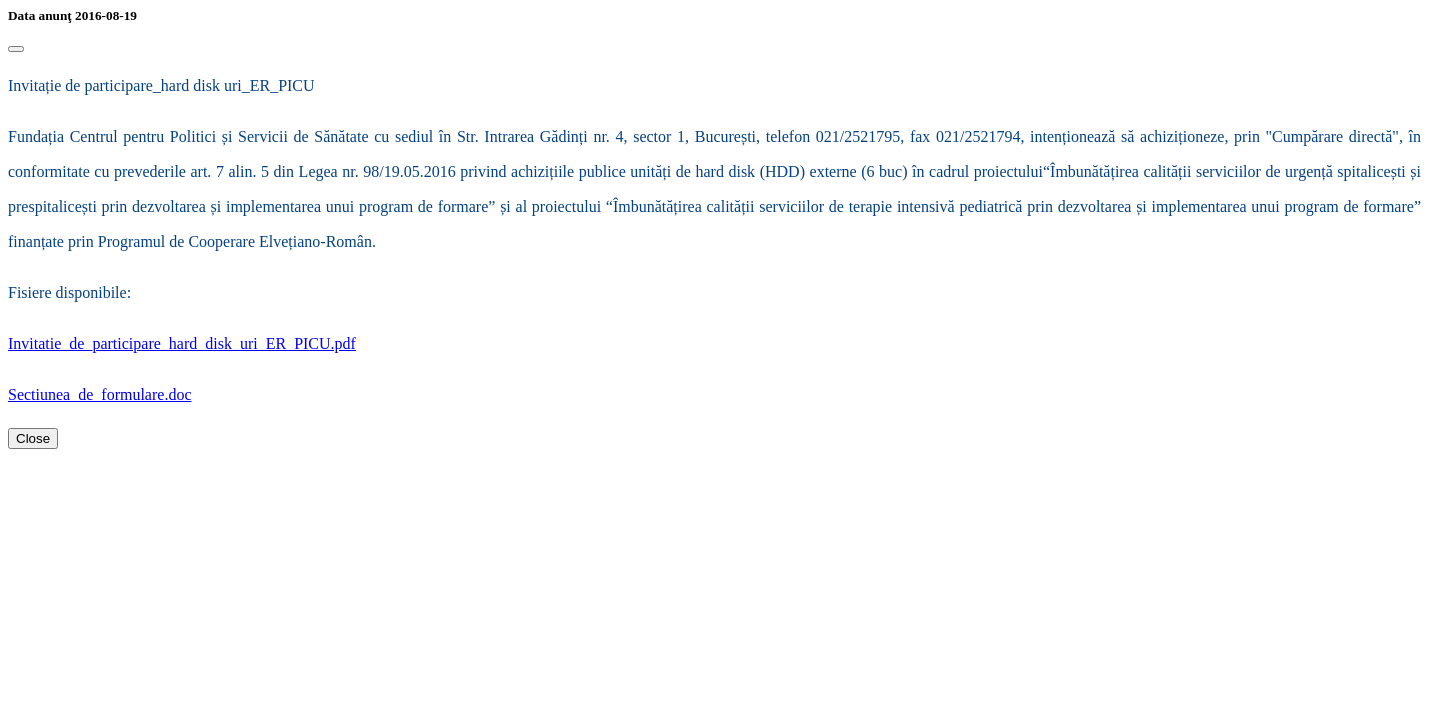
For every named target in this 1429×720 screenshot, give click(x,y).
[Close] (16, 49)
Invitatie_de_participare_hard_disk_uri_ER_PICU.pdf (182, 343)
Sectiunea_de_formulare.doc (99, 394)
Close (33, 438)
